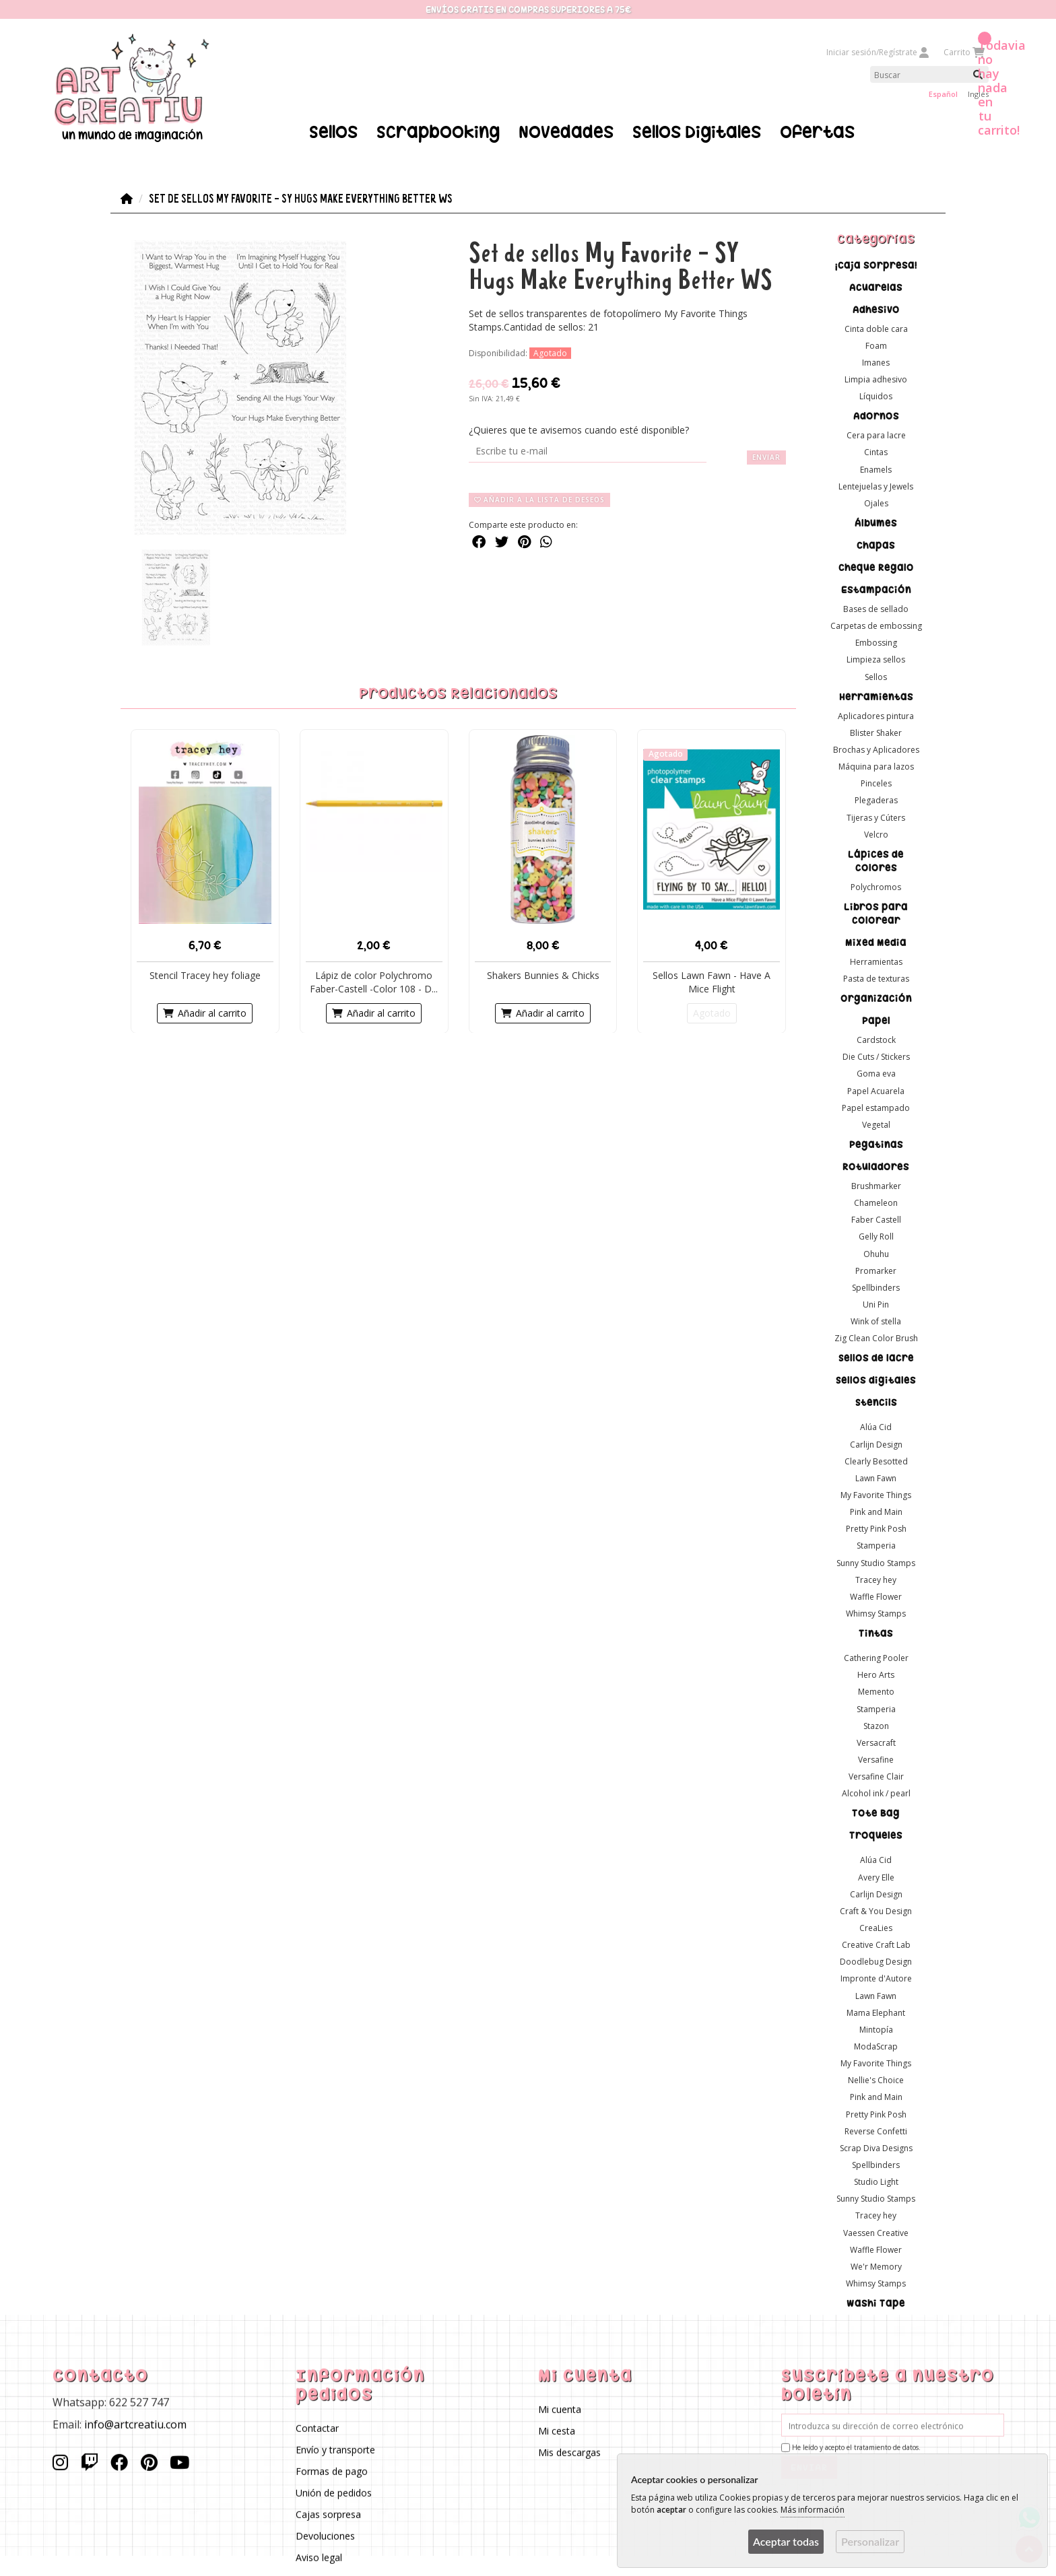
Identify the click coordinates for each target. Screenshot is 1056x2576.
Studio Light (876, 2182)
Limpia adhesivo (876, 379)
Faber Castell (876, 1219)
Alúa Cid (876, 1427)
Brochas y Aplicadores (876, 749)
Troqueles (875, 1835)
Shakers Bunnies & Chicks (543, 974)
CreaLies (875, 1928)
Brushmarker (876, 1186)
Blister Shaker (876, 732)
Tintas (876, 1633)
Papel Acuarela (875, 1090)
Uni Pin (876, 1304)
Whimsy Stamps (876, 1613)
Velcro (876, 834)
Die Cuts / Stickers (876, 1056)
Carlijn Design (876, 1444)
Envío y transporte (334, 2449)
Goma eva (876, 1073)
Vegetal (876, 1124)
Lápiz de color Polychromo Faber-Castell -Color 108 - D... (374, 981)
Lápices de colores (876, 860)
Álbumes (876, 523)
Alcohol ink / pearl (876, 1793)
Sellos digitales (876, 1380)
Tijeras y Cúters (876, 817)
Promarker (875, 1270)
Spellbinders (876, 1287)
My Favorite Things (875, 1495)
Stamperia (876, 1545)
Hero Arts (875, 1675)
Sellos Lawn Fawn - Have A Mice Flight (711, 981)
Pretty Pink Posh (876, 1528)
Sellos (333, 132)
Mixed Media (875, 942)
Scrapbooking (438, 132)
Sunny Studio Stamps (875, 1562)
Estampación (876, 589)
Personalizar (870, 2541)
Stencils (876, 1402)
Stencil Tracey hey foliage (205, 974)
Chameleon (876, 1203)
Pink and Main (876, 1512)
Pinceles (876, 783)
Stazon (876, 1725)
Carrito (963, 52)
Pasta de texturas (876, 978)
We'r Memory (876, 2266)
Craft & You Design (876, 1910)
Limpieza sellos (876, 659)
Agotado (712, 1012)
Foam (876, 345)
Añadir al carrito (204, 1012)
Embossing (876, 642)
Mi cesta (556, 2430)
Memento (876, 1691)
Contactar (316, 2428)
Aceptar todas (786, 2541)
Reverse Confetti (876, 2130)
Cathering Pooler (876, 1658)
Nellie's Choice (876, 2080)
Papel (876, 1020)
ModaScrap (876, 2046)
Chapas (876, 545)
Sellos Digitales (696, 132)
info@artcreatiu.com (135, 2423)
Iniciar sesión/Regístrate (878, 52)
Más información (813, 2509)
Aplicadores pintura (876, 715)
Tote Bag (876, 1813)
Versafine (876, 1759)
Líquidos (875, 396)
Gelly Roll (876, 1236)
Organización (876, 998)
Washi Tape (876, 2303)
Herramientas (876, 696)
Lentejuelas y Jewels (875, 486)
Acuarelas (875, 286)
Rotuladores (876, 1166)
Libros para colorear (876, 913)
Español (943, 94)
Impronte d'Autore (876, 1978)
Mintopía (876, 2029)
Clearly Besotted (876, 1460)
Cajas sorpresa (327, 2514)
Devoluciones (324, 2536)
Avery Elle (876, 1877)
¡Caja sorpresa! (876, 264)
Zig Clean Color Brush (876, 1338)
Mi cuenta (559, 2408)
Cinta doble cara (876, 328)
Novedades (566, 132)
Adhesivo (876, 309)
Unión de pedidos (333, 2492)
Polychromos (876, 886)
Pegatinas (876, 1144)
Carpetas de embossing (876, 626)
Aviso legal (318, 2557)
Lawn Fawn (875, 1477)
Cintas (876, 452)
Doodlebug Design (876, 1961)
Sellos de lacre (876, 1358)
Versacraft (876, 1742)
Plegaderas (876, 800)
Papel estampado (876, 1107)
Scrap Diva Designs (876, 2147)
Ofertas (817, 132)
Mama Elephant (876, 2012)
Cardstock (876, 1040)
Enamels (876, 469)
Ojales (876, 502)
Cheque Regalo (876, 567)
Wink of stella (876, 1321)
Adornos (876, 416)
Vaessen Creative (876, 2232)
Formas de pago (331, 2471)
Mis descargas (569, 2451)
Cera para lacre (876, 435)
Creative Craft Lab (876, 1945)
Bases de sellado (876, 609)
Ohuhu (876, 1253)
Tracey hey (875, 1579)
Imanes (876, 362)
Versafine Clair (876, 1776)
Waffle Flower (876, 1596)
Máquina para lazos (876, 766)
